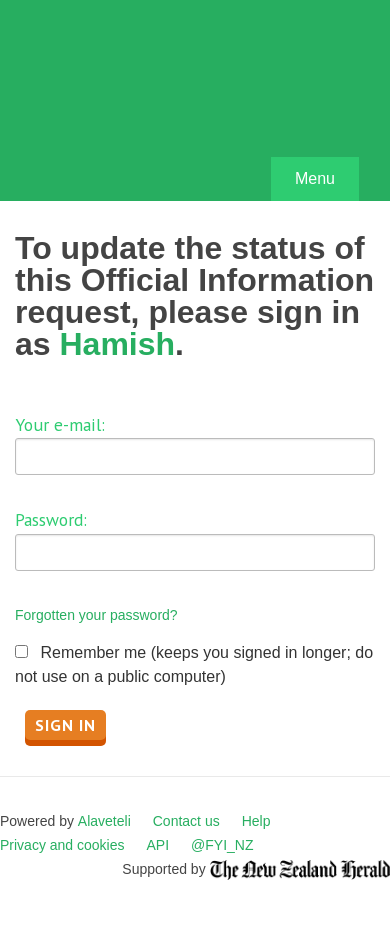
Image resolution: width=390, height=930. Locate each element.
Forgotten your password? (96, 615)
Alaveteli (104, 821)
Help (256, 821)
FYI (130, 105)
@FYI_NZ (222, 845)
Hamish (117, 344)
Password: (51, 519)
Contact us (186, 821)
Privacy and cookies (62, 845)
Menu (315, 178)
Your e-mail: (60, 424)
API (158, 845)
